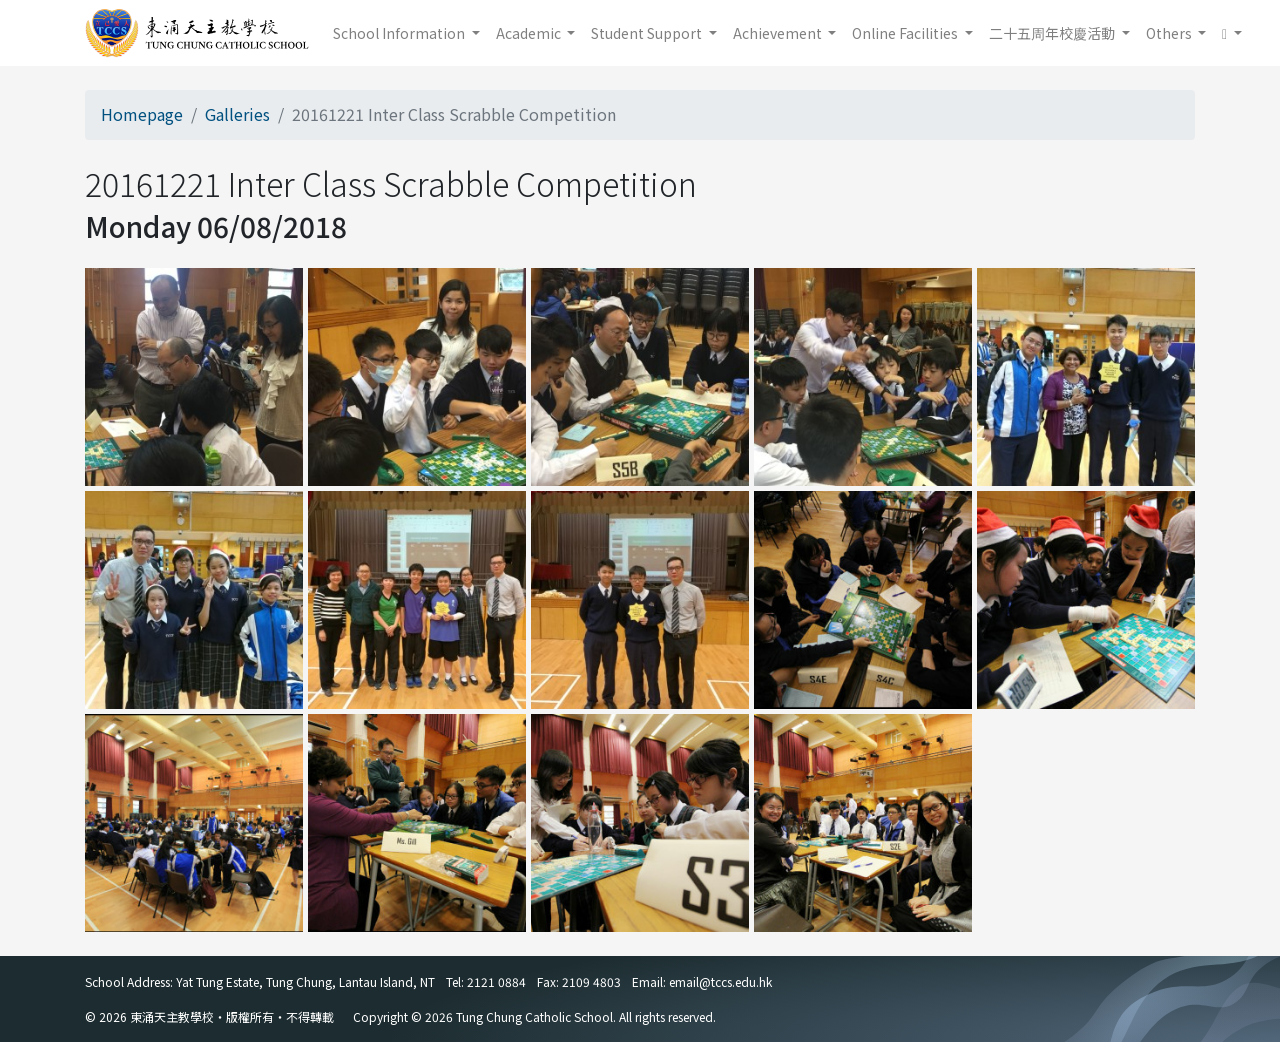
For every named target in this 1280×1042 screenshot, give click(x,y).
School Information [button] (400, 33)
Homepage (142, 114)
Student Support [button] (648, 33)
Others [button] (1170, 33)
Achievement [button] (779, 33)
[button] (1232, 33)
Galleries (237, 114)
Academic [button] (530, 33)
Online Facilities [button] (906, 33)
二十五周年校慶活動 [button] (1053, 33)
